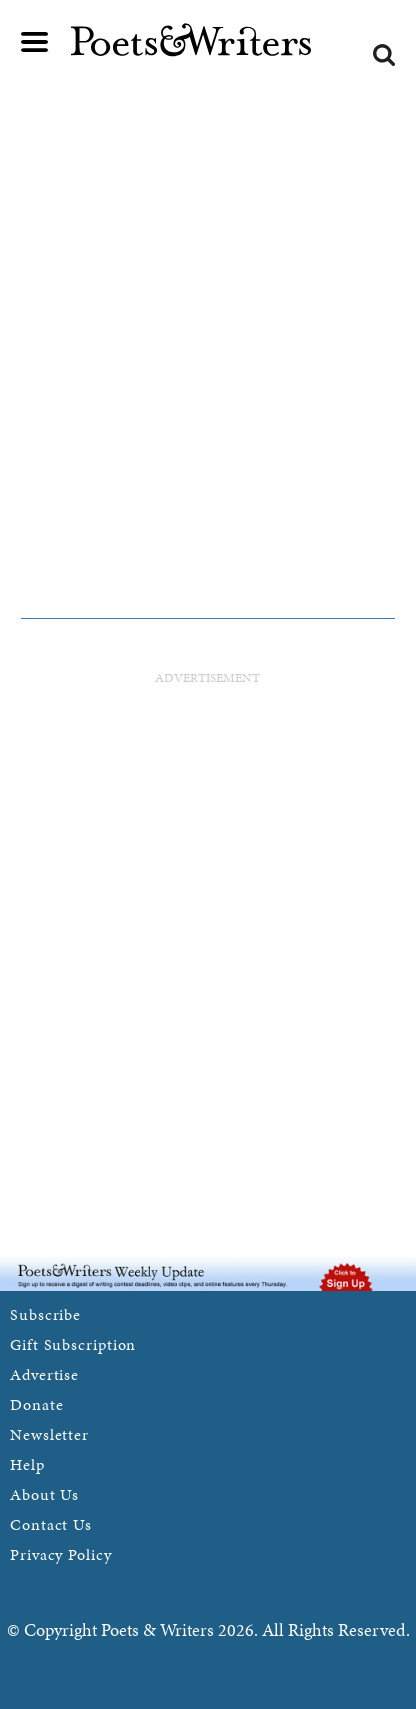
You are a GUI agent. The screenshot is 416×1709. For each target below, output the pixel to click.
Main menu (35, 42)
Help (27, 1464)
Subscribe (45, 1314)
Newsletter (49, 1434)
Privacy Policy (61, 1554)
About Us (44, 1494)
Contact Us (51, 1524)
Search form (384, 55)
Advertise (44, 1374)
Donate (36, 1404)
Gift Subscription (73, 1344)
